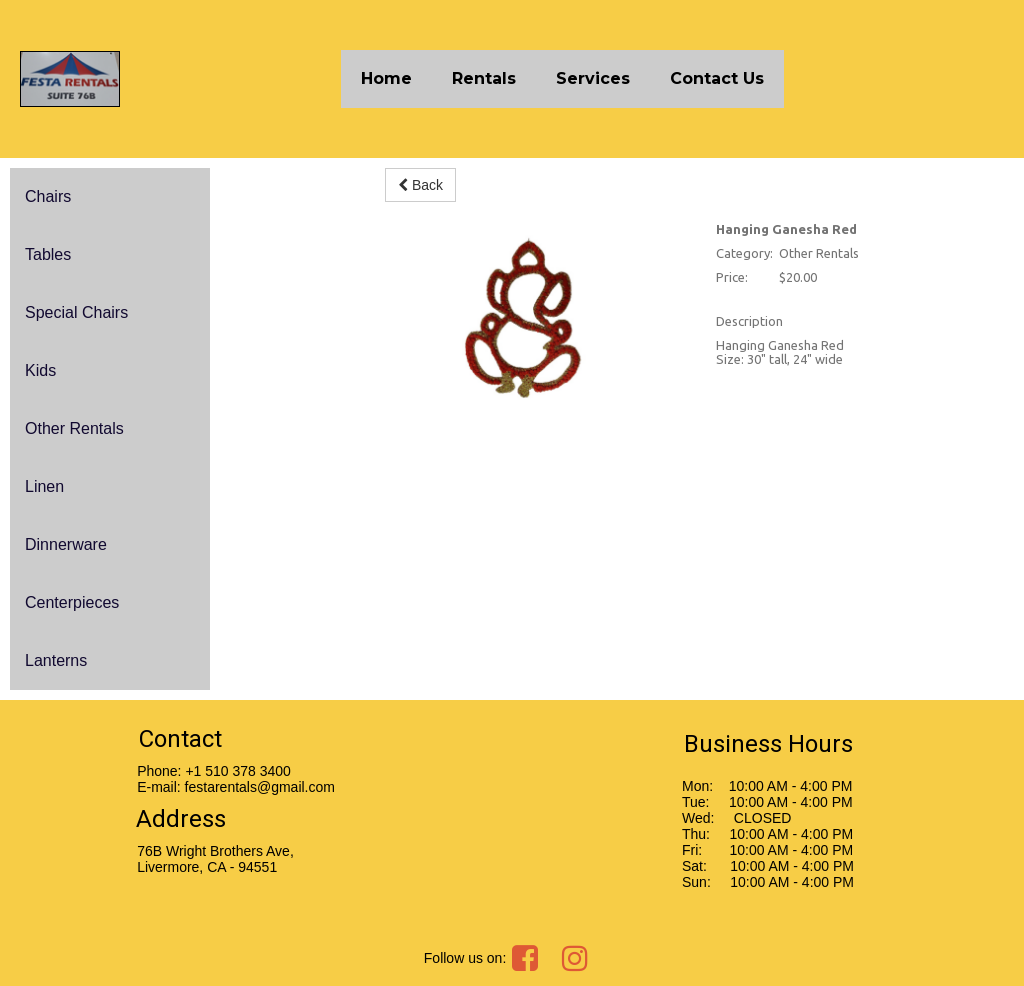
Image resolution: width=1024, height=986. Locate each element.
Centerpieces (72, 602)
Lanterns (56, 660)
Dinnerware (66, 544)
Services (593, 78)
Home (386, 78)
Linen (44, 486)
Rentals (484, 78)
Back (420, 185)
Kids (40, 370)
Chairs (48, 196)
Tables (48, 254)
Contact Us (717, 78)
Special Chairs (76, 312)
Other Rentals (74, 428)
